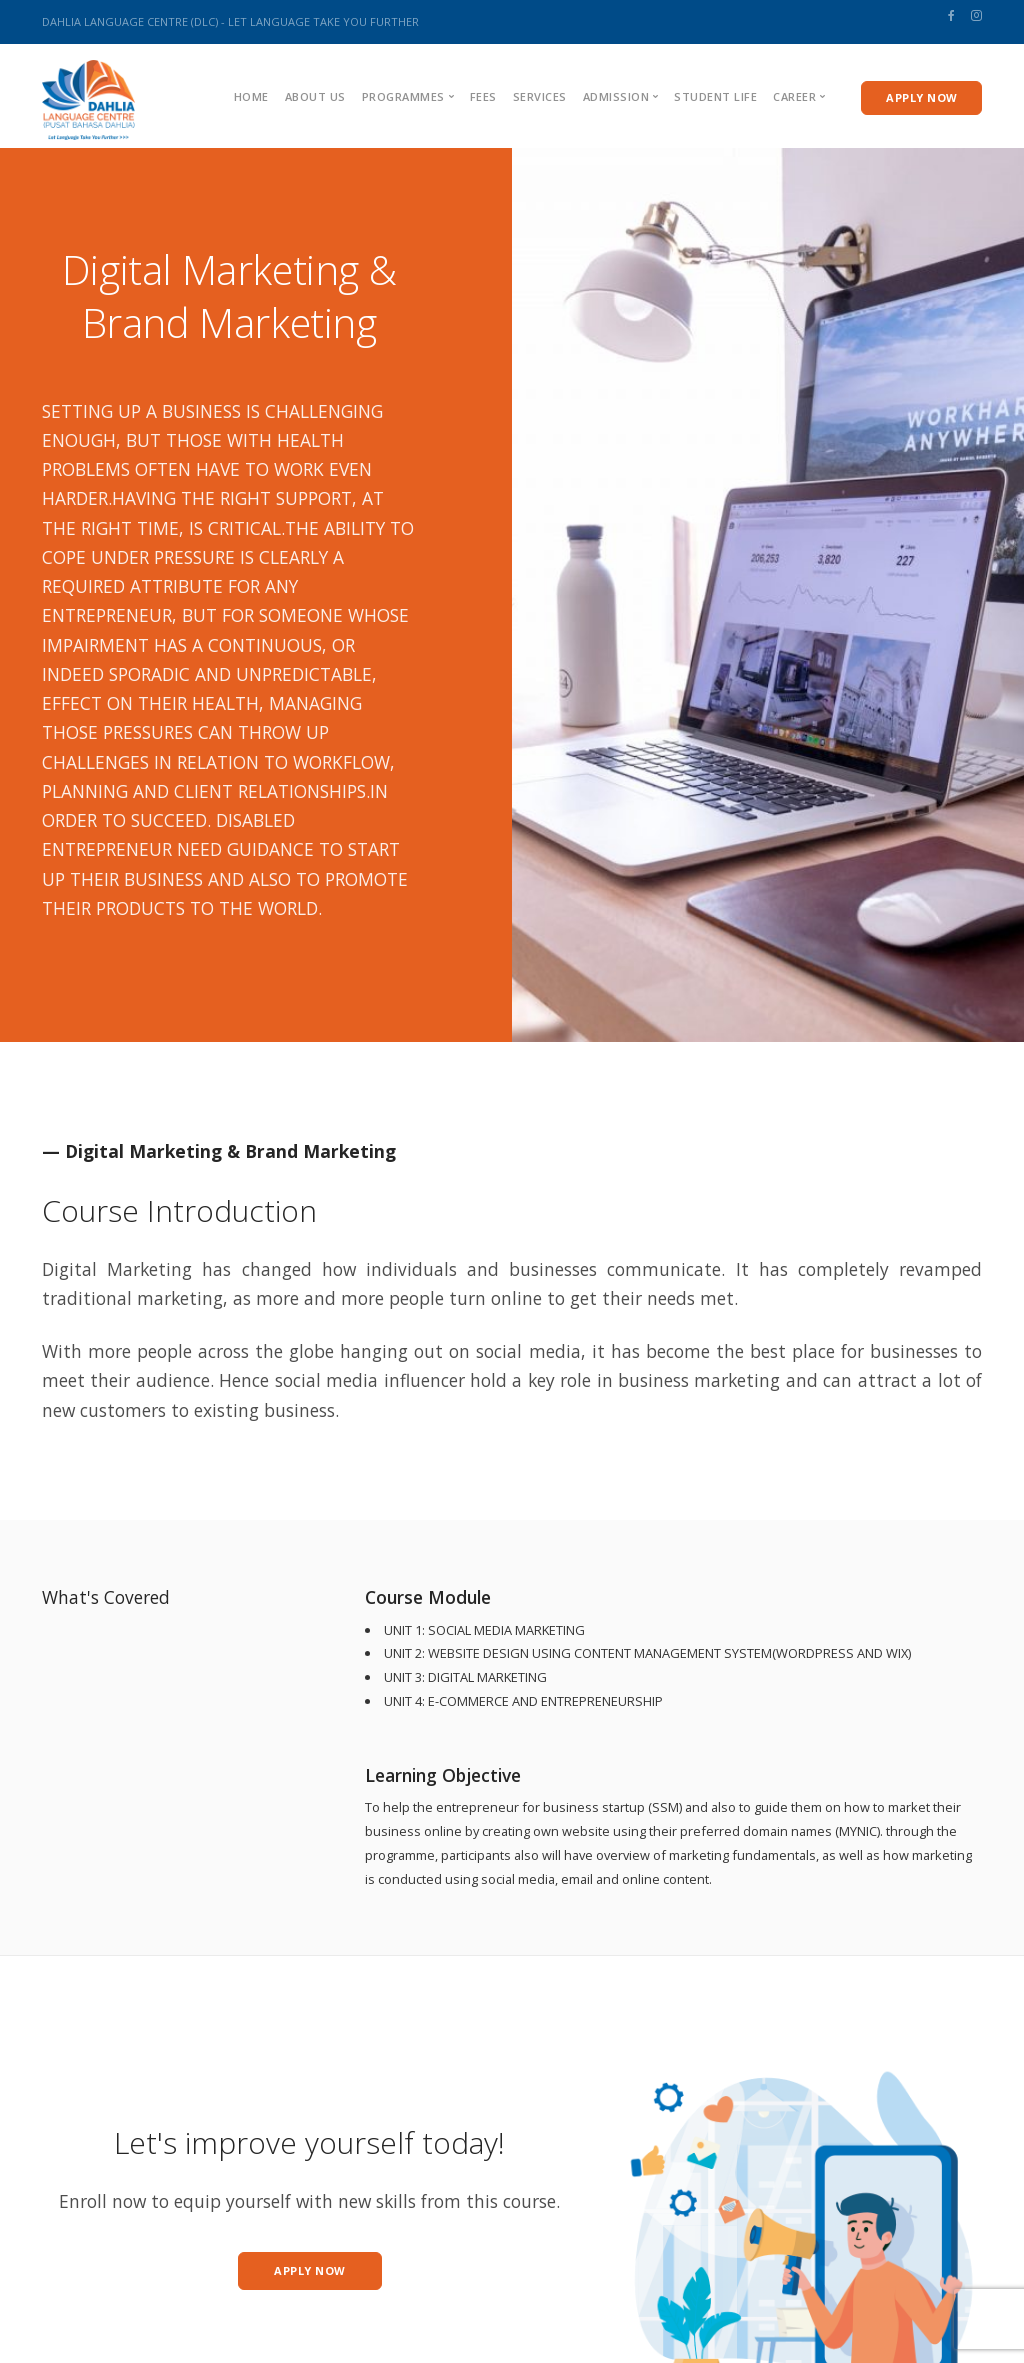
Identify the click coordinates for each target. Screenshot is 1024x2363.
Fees (483, 96)
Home (251, 96)
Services (540, 96)
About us (315, 96)
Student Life (715, 96)
